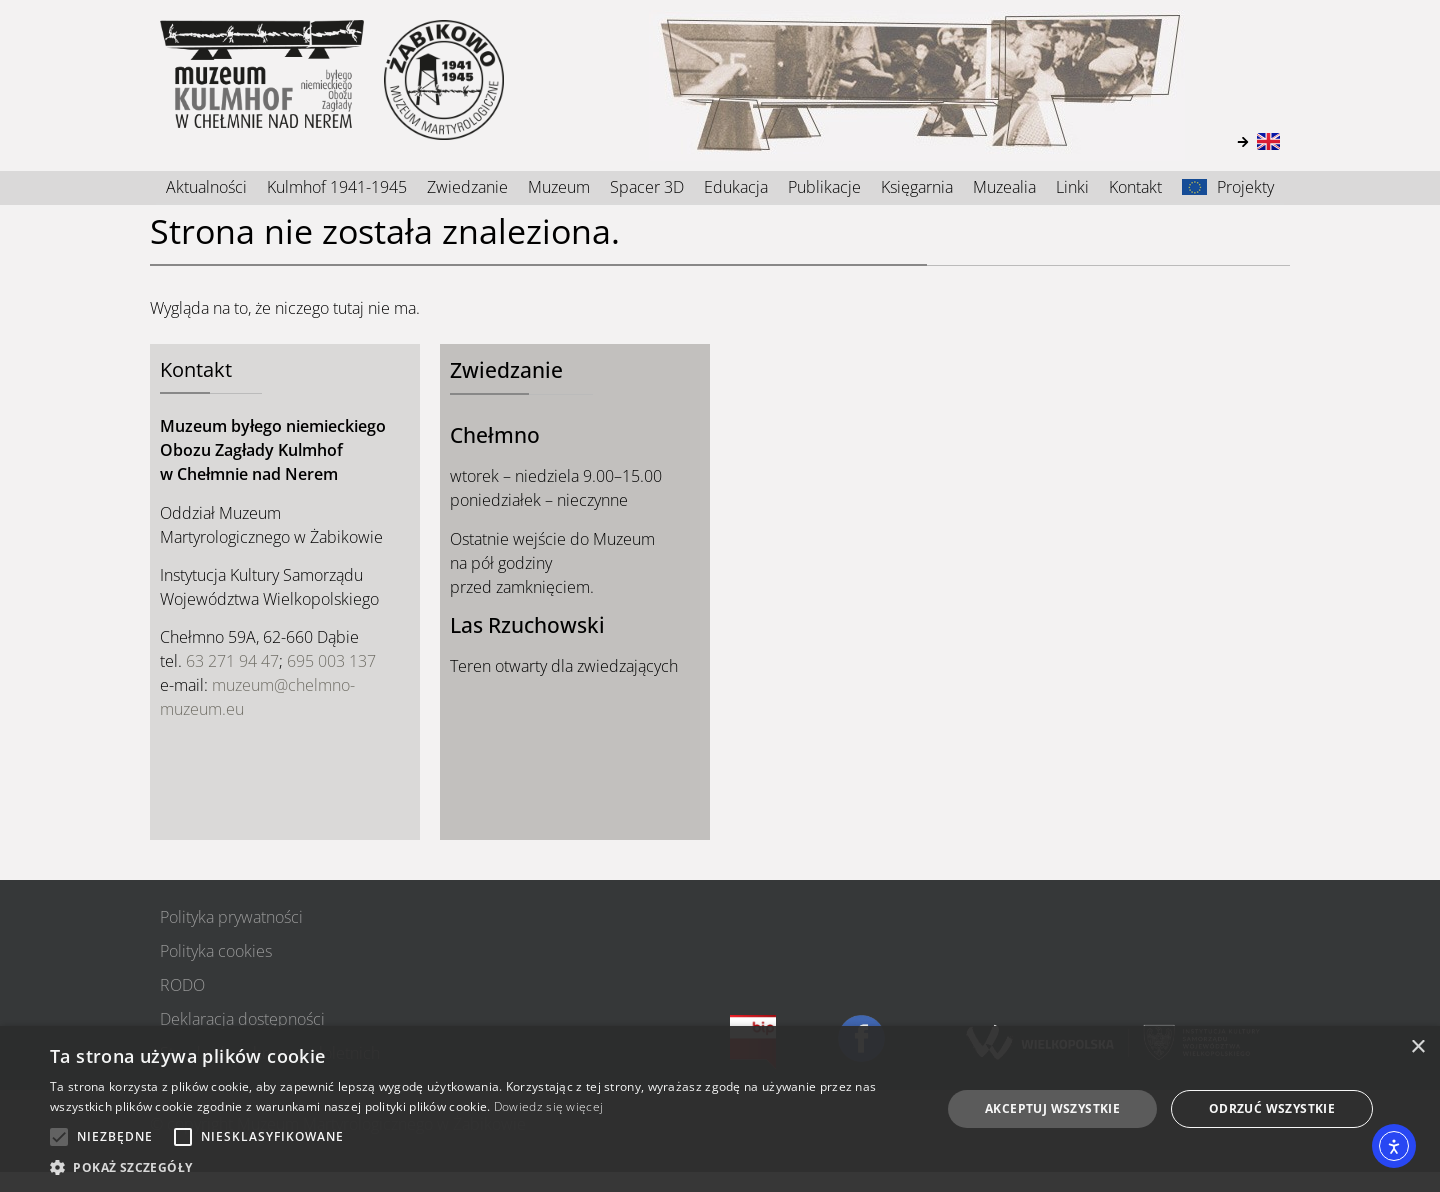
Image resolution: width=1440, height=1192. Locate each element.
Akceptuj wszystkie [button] (1052, 1108)
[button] (482, 1167)
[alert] (720, 1109)
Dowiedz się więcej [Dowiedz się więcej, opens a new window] (548, 1106)
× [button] (1417, 1047)
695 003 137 (331, 661)
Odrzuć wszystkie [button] (1272, 1108)
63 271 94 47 (232, 661)
